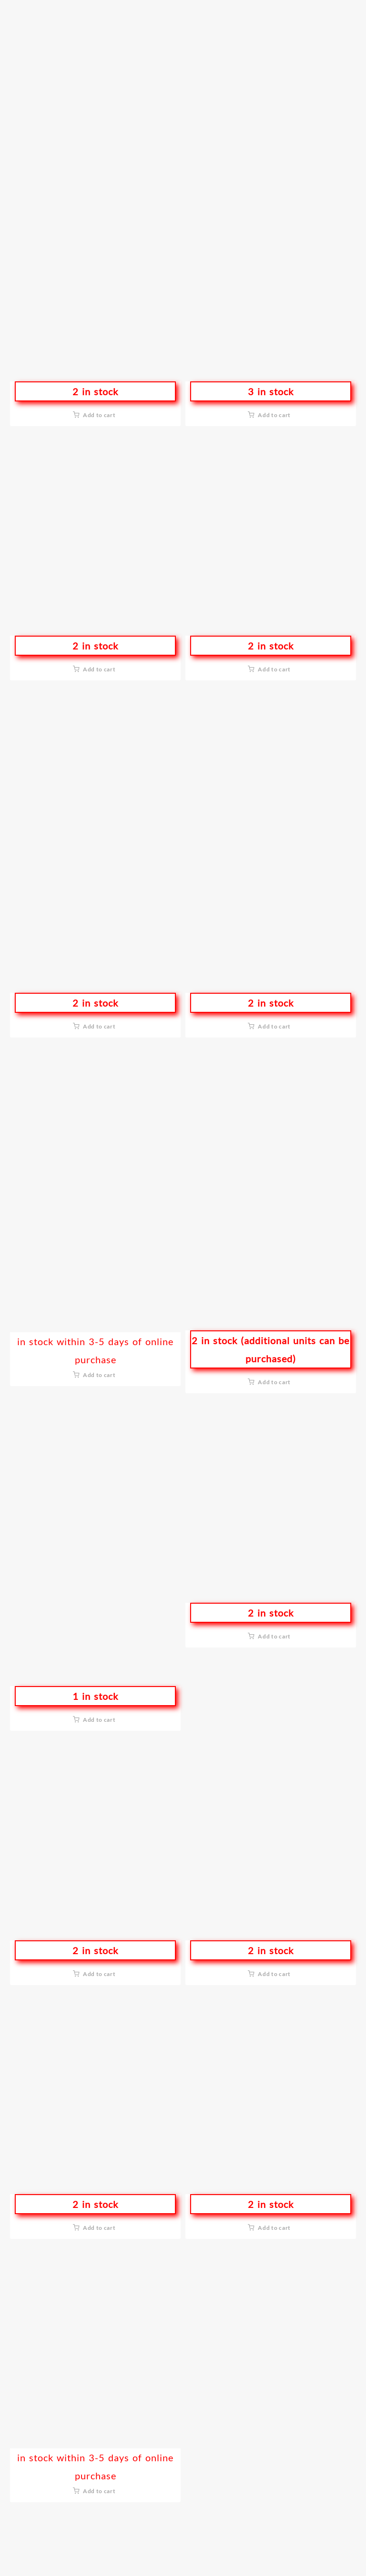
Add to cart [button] (99, 415)
